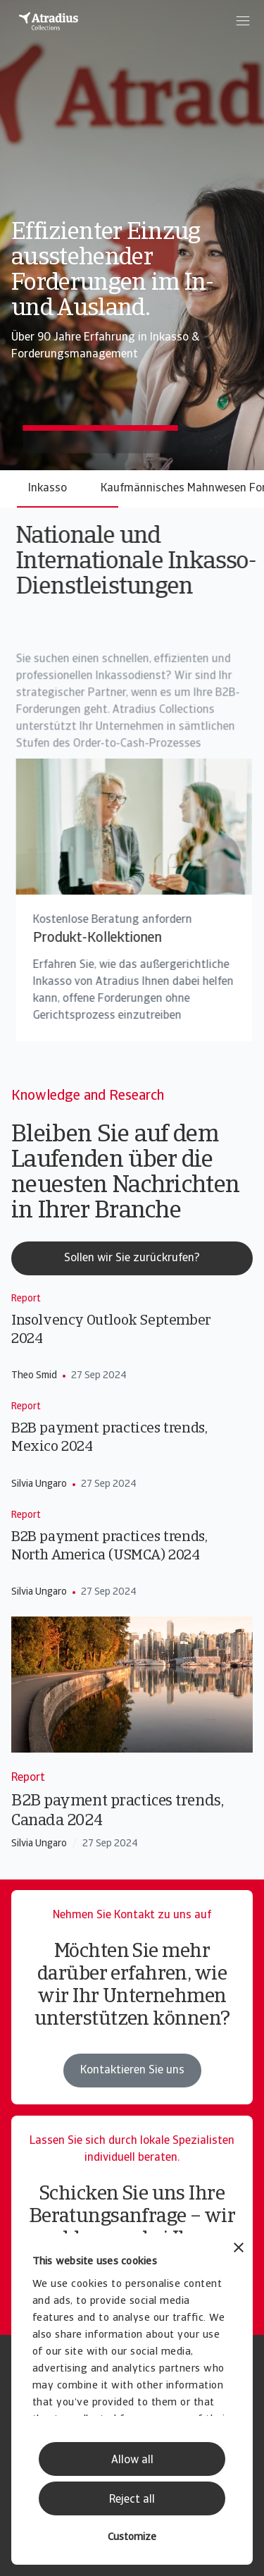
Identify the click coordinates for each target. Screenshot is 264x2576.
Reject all (132, 2500)
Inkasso (47, 488)
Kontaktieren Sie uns (132, 2070)
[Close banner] (239, 2249)
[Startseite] (48, 21)
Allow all (132, 2460)
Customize (132, 2537)
